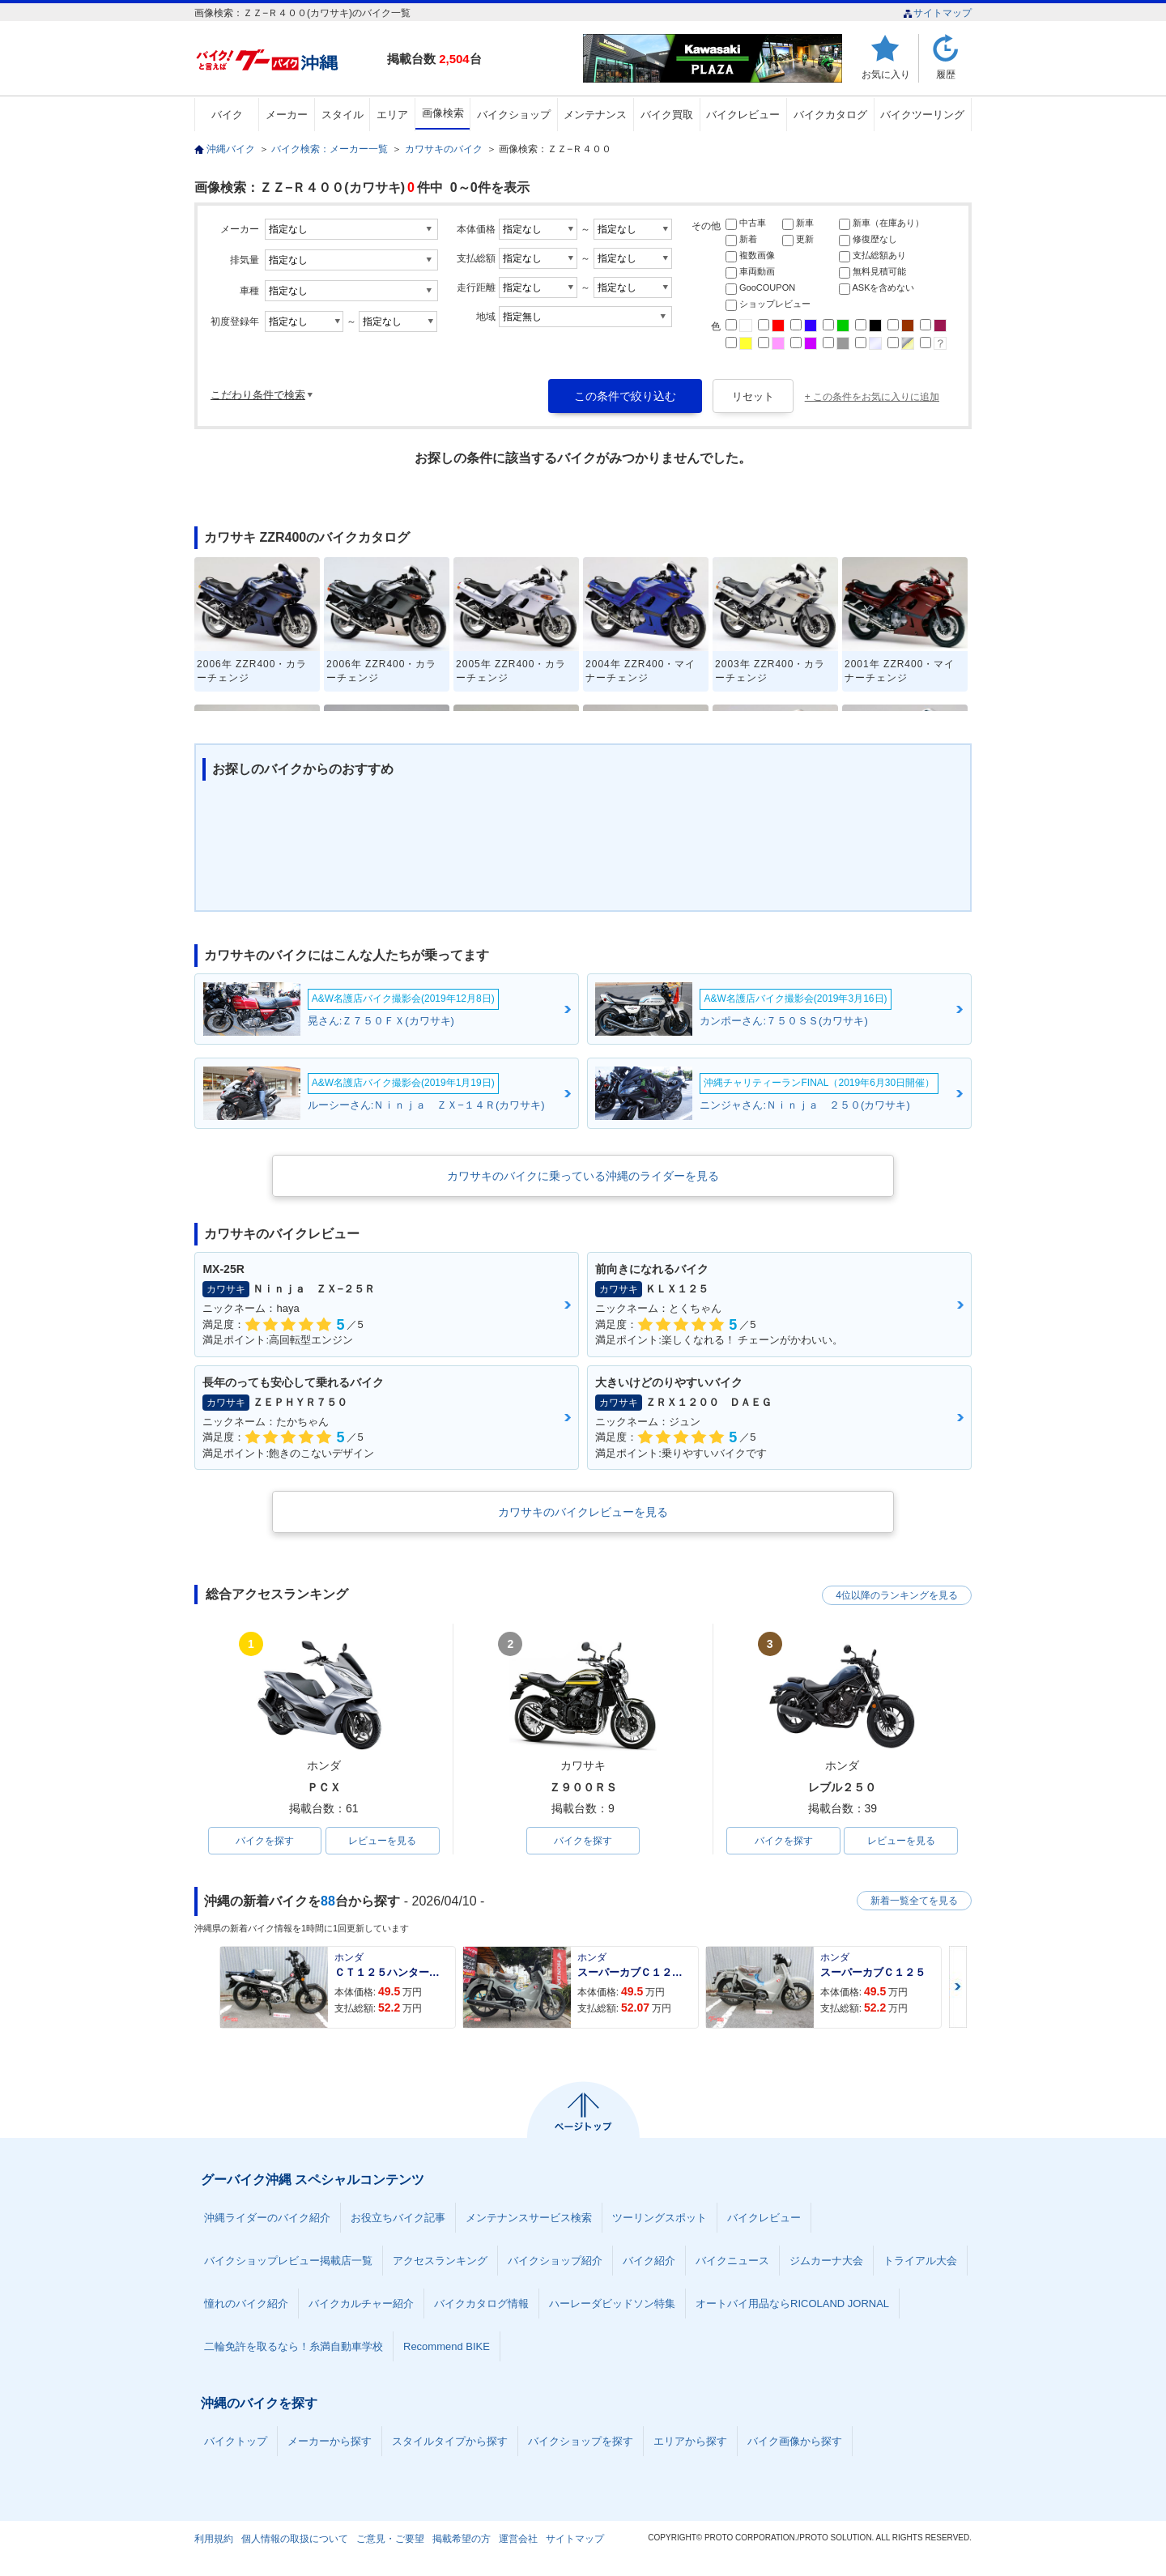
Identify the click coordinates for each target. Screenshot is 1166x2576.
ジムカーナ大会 (826, 2261)
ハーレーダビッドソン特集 (612, 2303)
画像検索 (443, 113)
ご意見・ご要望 (390, 2538)
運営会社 (518, 2538)
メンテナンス (595, 115)
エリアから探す (690, 2441)
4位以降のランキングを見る (897, 1595)
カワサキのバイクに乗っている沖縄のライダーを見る (583, 1175)
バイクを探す (265, 1840)
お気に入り (886, 74)
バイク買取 (666, 115)
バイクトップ (235, 2441)
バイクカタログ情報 (481, 2303)
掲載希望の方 (461, 2538)
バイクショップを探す (580, 2441)
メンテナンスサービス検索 (529, 2218)
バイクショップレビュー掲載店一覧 (288, 2261)
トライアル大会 (920, 2261)
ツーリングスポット (659, 2218)
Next (958, 1987)
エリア (392, 115)
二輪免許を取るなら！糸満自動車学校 (293, 2346)
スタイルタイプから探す (450, 2441)
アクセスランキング (440, 2261)
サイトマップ (937, 13)
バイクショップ (514, 115)
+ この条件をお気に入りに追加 (872, 396)
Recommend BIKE (446, 2346)
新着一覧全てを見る (914, 1900)
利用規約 (213, 2538)
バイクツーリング (922, 115)
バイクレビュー (743, 115)
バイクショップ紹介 (555, 2261)
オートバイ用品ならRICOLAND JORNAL (792, 2303)
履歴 (945, 74)
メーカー (287, 115)
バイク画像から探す (794, 2441)
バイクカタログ (830, 115)
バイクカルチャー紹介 (361, 2303)
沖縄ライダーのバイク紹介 (267, 2218)
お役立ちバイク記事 (398, 2218)
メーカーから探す (329, 2441)
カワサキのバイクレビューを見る (583, 1511)
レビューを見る (382, 1840)
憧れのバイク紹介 (246, 2303)
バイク (227, 115)
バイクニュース (732, 2261)
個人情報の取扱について (294, 2538)
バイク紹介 (649, 2261)
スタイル (342, 115)
